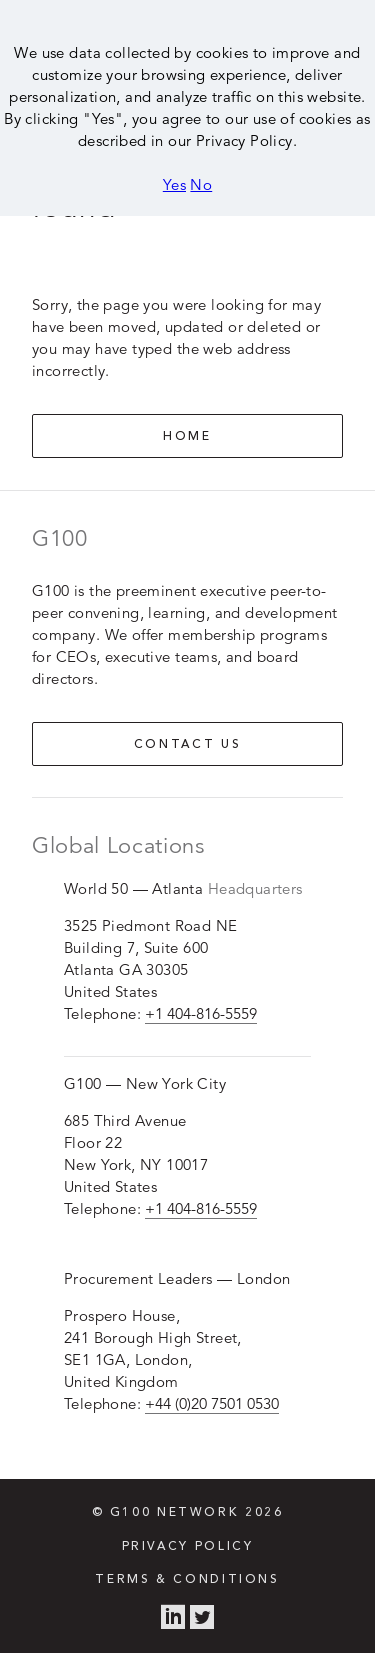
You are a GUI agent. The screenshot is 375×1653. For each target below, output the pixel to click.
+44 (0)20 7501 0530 (212, 1403)
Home (187, 437)
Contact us (187, 745)
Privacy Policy (188, 1547)
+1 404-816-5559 (201, 1013)
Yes (174, 184)
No (201, 184)
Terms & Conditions (187, 1580)
